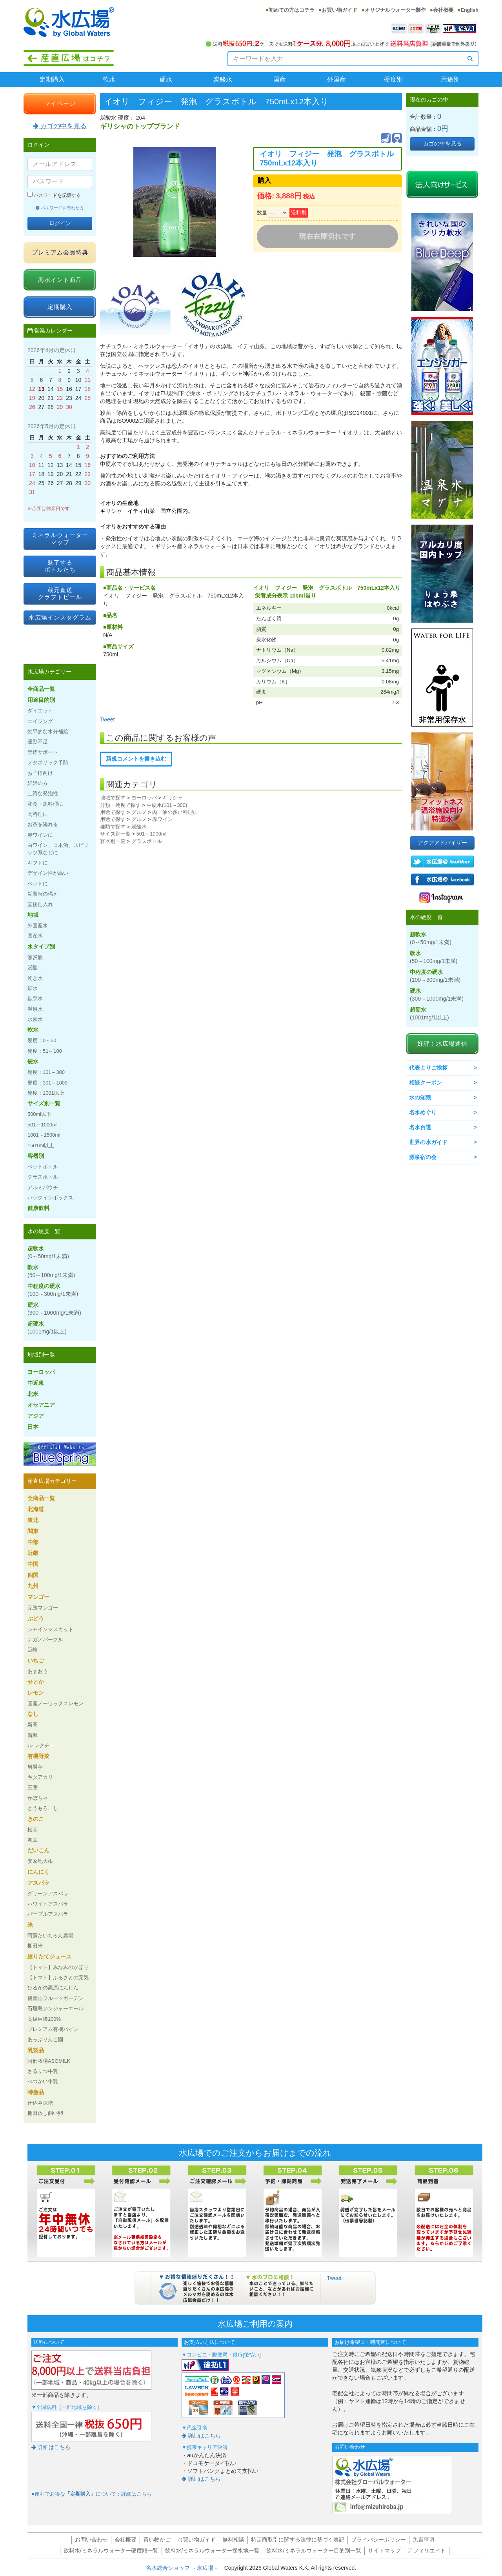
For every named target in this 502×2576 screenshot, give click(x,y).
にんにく (38, 1872)
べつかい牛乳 (42, 2081)
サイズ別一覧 (115, 834)
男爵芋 (35, 1767)
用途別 (450, 79)
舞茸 (32, 1840)
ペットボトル (42, 1167)
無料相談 (233, 2539)
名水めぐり (423, 1112)
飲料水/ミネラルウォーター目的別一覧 (313, 2550)
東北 (32, 1520)
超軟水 (48, 1252)
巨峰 (32, 1650)
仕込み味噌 (40, 2103)
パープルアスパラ (47, 1914)
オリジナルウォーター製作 (395, 10)
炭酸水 (222, 79)
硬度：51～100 (44, 1051)
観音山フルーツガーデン (55, 1998)
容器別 (35, 1156)
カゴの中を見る (60, 126)
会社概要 (443, 10)
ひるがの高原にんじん (52, 1988)
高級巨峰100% (44, 2019)
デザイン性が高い (47, 873)
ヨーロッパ (144, 798)
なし (32, 1714)
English (469, 10)
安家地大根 (40, 1861)
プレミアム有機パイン (52, 2029)
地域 (32, 915)
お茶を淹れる (42, 824)
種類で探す (113, 827)
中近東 (35, 1383)
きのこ (35, 1819)
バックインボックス (50, 1198)
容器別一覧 (113, 841)
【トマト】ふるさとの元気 (58, 1977)
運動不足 (37, 742)
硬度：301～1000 (47, 1083)
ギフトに (37, 863)
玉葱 (32, 1787)
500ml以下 (39, 1114)
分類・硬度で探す (120, 805)
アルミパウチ (42, 1187)
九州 (32, 1586)
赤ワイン (162, 819)
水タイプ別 (41, 946)
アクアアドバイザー (442, 842)
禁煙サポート (42, 752)
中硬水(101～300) (167, 805)
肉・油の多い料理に (175, 812)
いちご (35, 1660)
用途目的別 (41, 700)
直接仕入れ (40, 904)
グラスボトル (146, 841)
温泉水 (35, 1009)
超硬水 (47, 1328)
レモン (35, 1692)
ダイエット (40, 711)
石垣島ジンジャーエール (55, 2008)
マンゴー (38, 1597)
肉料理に (37, 814)
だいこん (38, 1850)
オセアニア (41, 1405)
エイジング (40, 721)
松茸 (32, 1830)
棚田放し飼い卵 (45, 2113)
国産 (279, 79)
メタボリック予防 (47, 762)
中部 (32, 1542)
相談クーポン (425, 1082)
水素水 (35, 1019)
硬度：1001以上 (45, 1093)
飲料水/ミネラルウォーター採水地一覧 (212, 2550)
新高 (32, 1725)
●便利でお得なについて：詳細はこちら (91, 2494)
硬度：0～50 (41, 1040)
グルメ (139, 812)
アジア (35, 1416)
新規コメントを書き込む (136, 759)
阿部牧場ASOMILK (48, 2061)
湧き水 (35, 978)
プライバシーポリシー (378, 2539)
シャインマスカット (50, 1629)
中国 (32, 1564)
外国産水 (37, 925)
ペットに (37, 884)
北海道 (35, 1509)
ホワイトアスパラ (47, 1904)
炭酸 (32, 967)
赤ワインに (40, 835)
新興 (32, 1735)
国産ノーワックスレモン (55, 1703)
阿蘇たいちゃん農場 (50, 1935)
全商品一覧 (41, 689)
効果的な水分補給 (47, 731)
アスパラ (38, 1883)
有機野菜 (38, 1756)
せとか (35, 1682)
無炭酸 (35, 957)
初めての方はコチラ (292, 10)
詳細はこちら (51, 2447)
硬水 (166, 79)
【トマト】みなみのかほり (58, 1967)
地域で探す (113, 798)
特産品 (35, 2092)
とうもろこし (42, 1808)
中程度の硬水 (52, 1290)
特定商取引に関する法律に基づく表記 (297, 2539)
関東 (32, 1531)
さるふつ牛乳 (42, 2071)
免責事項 (424, 2539)
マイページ (60, 103)
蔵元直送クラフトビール (60, 593)
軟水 (109, 79)
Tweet (107, 719)
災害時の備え (42, 894)
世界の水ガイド (428, 1142)
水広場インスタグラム (60, 617)
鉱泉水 (35, 998)
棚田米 (35, 1946)
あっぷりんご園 (45, 2039)
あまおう (37, 1671)
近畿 (32, 1553)
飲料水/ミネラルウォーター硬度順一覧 (111, 2550)
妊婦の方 (37, 783)
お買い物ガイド (339, 10)
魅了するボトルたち (60, 566)
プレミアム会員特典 (60, 252)
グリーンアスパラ (47, 1894)
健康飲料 (38, 1208)
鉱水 (32, 988)
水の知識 (420, 1097)
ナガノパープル (45, 1639)
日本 (32, 1427)
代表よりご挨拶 (428, 1068)
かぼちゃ (37, 1798)
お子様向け (40, 773)
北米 (32, 1394)
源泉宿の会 (423, 1157)
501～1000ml (151, 834)
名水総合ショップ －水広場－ (185, 2568)
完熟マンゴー (42, 1608)
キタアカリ (40, 1777)
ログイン (60, 223)
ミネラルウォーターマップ (60, 538)
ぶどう (35, 1618)
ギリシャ (172, 798)
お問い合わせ (91, 2539)
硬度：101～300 (46, 1072)
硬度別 (393, 79)
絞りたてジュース (49, 1956)
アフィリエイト (426, 2550)
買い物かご (157, 2539)
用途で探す (113, 812)
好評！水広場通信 (442, 1043)
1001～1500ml (43, 1135)
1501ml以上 (40, 1145)
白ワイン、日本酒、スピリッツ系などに (58, 848)
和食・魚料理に (45, 804)
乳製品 (35, 2050)
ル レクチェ (41, 1745)
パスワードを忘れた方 (60, 207)
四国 (32, 1575)
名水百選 (420, 1127)
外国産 (336, 79)
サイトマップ (384, 2550)
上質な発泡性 (42, 793)
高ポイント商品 (60, 279)
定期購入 (52, 79)
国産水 (35, 936)
